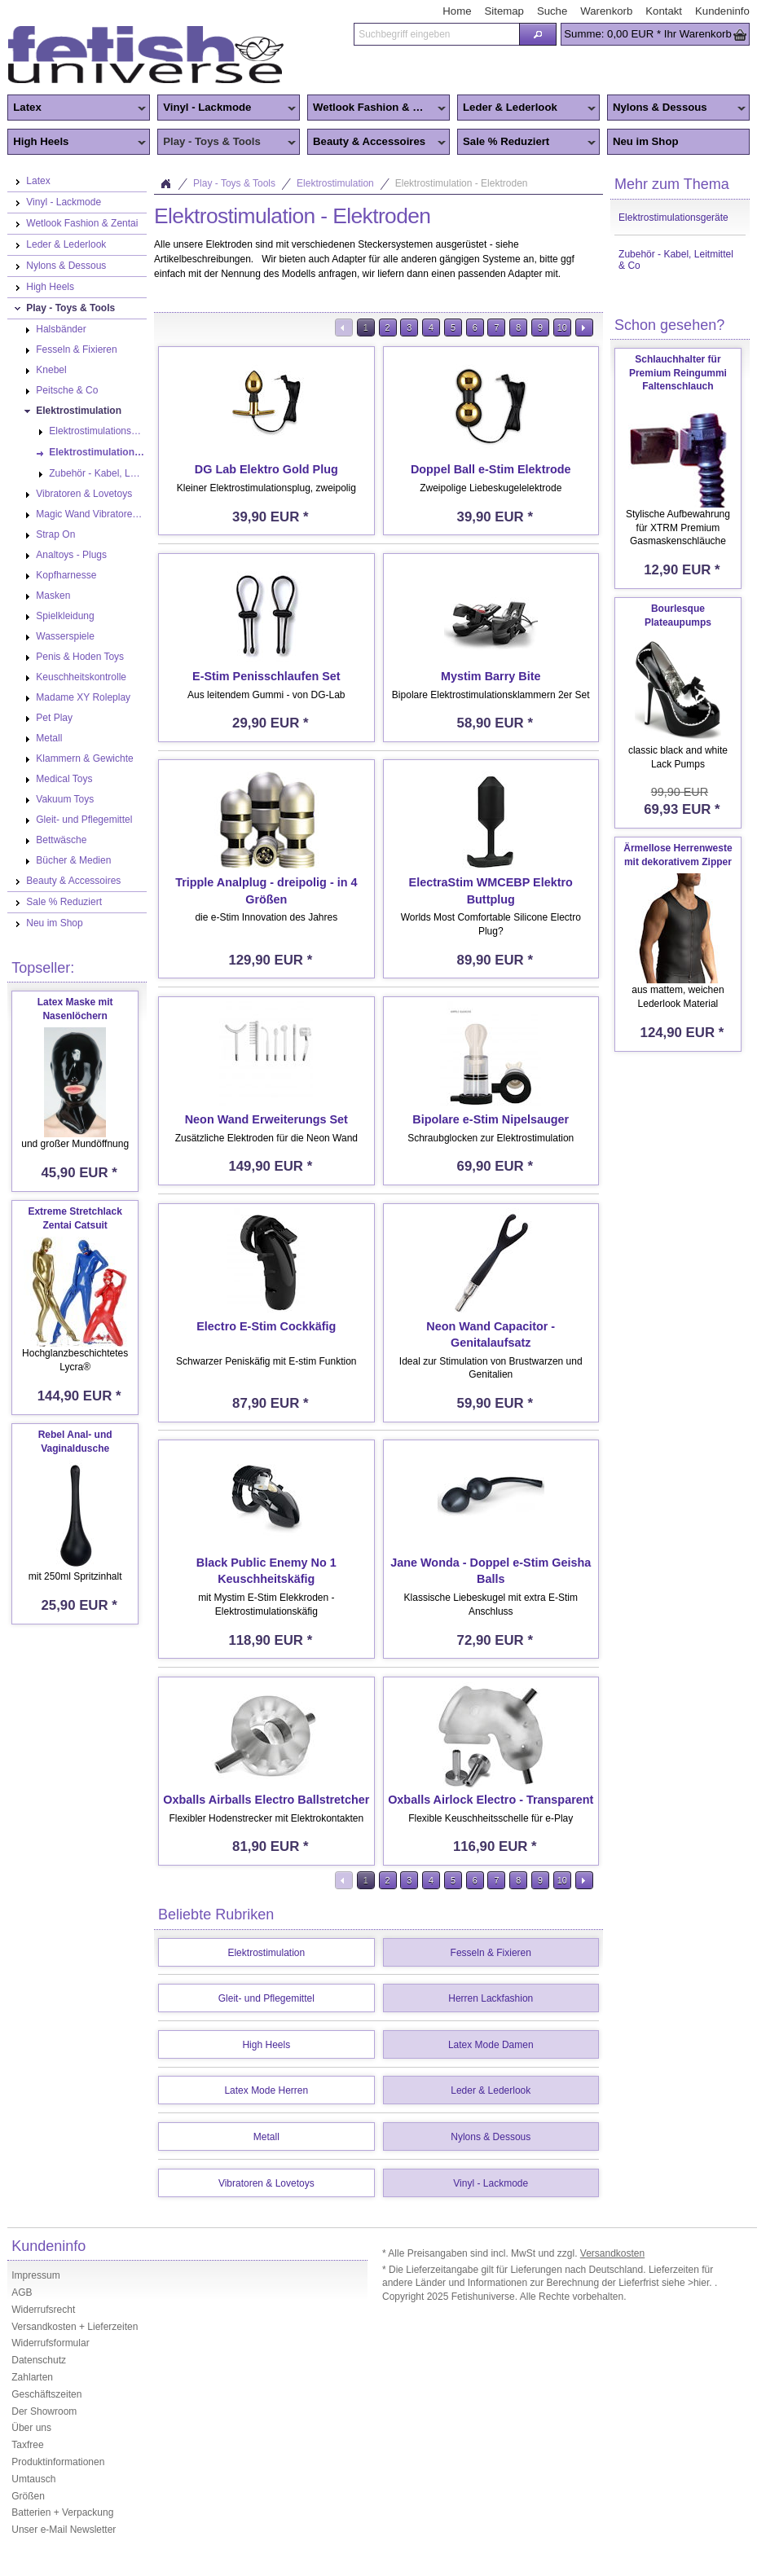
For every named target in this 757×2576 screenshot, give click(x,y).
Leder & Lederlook (526, 108)
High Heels (76, 142)
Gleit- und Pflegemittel (266, 1998)
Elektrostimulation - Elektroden (461, 183)
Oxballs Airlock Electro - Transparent (490, 1799)
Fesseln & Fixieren (491, 1952)
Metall (266, 2137)
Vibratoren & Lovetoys (266, 2183)
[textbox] (436, 34)
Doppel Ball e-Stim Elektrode (491, 469)
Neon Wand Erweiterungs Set (266, 1119)
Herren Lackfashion (490, 1998)
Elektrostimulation (335, 183)
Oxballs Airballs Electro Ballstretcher (266, 1799)
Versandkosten (612, 2253)
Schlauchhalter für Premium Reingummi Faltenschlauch (678, 373)
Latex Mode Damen (491, 2045)
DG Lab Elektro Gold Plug (266, 469)
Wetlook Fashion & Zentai (376, 108)
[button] (538, 34)
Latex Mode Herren (266, 2090)
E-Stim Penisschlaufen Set (266, 676)
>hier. (701, 2282)
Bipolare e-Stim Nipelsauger (490, 1119)
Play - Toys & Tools (226, 142)
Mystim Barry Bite (490, 676)
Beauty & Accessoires (376, 142)
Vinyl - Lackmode (226, 108)
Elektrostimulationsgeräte (673, 217)
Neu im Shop (646, 141)
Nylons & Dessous (676, 108)
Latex (76, 108)
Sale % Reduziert (526, 142)
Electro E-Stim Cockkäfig (266, 1326)
